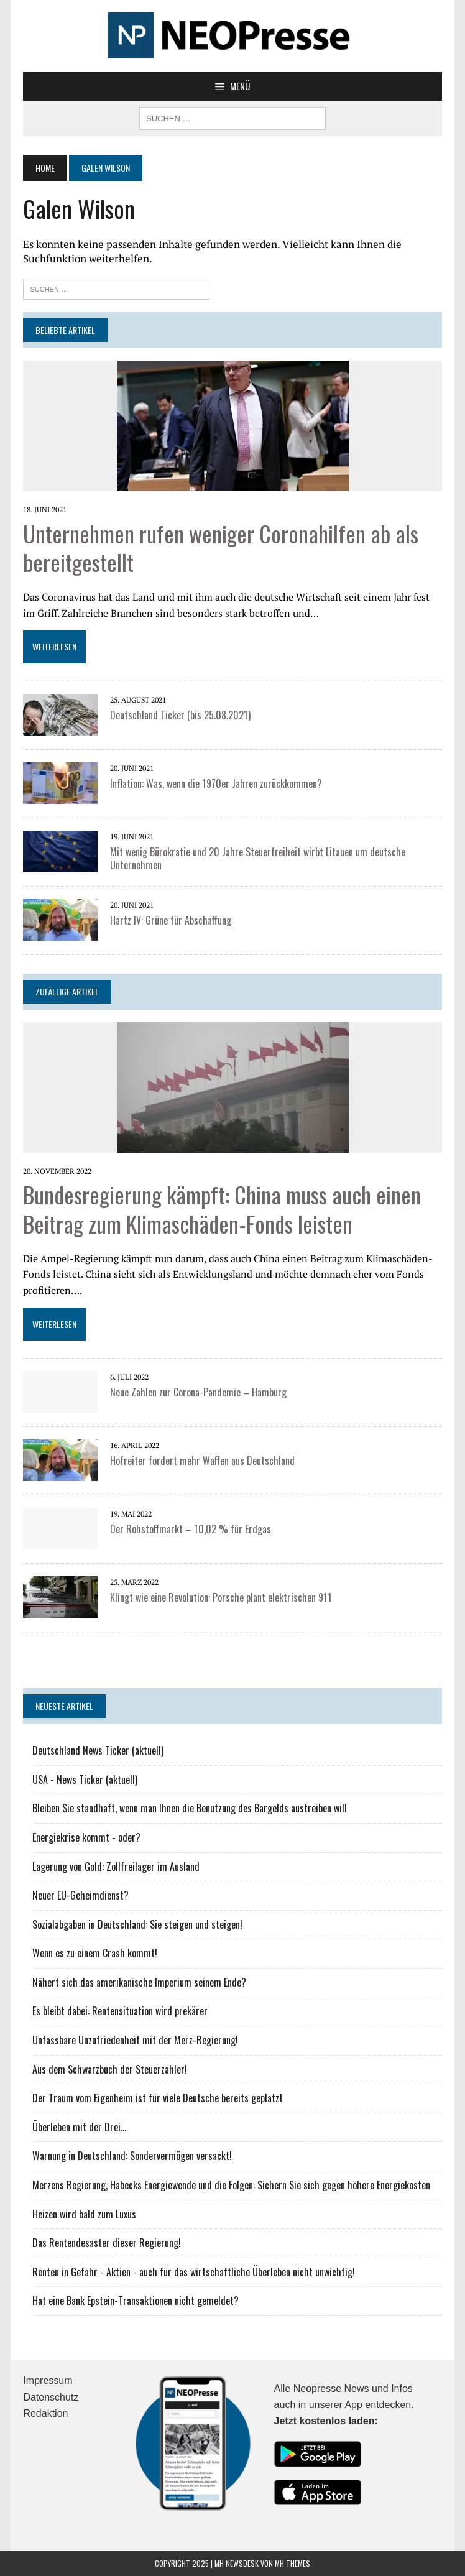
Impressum (47, 2380)
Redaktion (45, 2413)
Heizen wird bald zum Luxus (84, 2214)
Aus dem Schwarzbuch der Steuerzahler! (109, 2069)
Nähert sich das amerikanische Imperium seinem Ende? (139, 1982)
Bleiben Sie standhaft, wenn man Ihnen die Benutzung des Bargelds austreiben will (189, 1808)
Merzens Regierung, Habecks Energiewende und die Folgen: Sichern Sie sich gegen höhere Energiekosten (231, 2184)
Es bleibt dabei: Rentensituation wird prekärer (120, 2010)
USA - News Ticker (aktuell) (84, 1779)
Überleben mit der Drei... (79, 2127)
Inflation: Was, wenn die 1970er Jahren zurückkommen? (216, 783)
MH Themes (292, 2563)
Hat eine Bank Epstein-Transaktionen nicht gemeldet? (135, 2300)
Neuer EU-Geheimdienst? (80, 1895)
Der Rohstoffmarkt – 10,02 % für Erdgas (190, 1528)
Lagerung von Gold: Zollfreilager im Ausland (116, 1866)
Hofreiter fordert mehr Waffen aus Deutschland (202, 1460)
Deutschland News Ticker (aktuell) (97, 1750)
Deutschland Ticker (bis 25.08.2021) (180, 715)
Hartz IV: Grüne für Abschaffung (170, 920)
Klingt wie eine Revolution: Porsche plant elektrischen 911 (221, 1597)
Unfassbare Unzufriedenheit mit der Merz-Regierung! (135, 2040)
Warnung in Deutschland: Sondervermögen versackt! (132, 2155)
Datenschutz (50, 2397)
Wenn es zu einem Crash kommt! (94, 1953)
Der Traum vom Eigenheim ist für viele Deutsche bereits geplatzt (157, 2097)
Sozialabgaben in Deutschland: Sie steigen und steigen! (137, 1924)
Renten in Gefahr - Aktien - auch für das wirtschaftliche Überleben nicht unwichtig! (193, 2271)
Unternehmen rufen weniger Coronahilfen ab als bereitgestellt (220, 548)
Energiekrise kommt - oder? (86, 1837)
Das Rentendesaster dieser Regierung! (106, 2242)
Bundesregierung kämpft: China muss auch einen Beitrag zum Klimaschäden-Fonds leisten (222, 1209)
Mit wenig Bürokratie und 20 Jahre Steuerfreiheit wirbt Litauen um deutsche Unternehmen (257, 858)
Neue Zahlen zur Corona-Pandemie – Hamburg (198, 1392)
